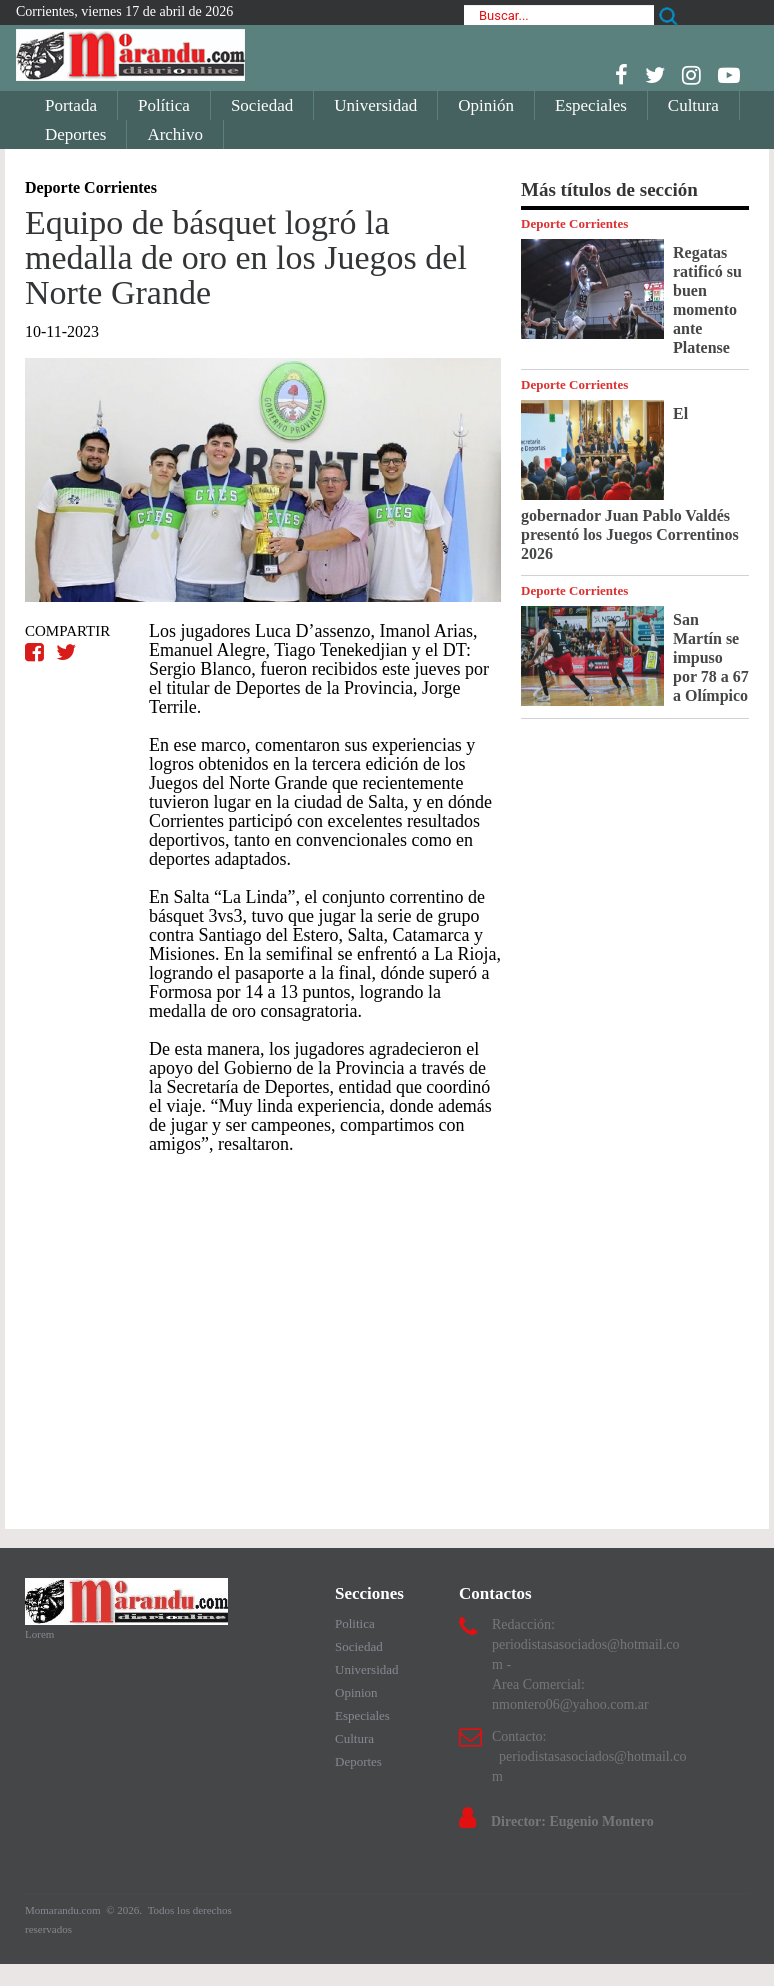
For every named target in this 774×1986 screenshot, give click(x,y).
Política (164, 105)
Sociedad (262, 105)
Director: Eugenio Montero (572, 1821)
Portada (71, 105)
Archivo (175, 134)
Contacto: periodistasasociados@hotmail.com (589, 1756)
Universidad (375, 105)
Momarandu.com (64, 1910)
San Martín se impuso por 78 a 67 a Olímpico (711, 657)
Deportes (75, 134)
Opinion (356, 1692)
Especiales (591, 105)
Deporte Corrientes (574, 223)
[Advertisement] (263, 1332)
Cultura (693, 105)
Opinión (486, 105)
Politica (355, 1623)
